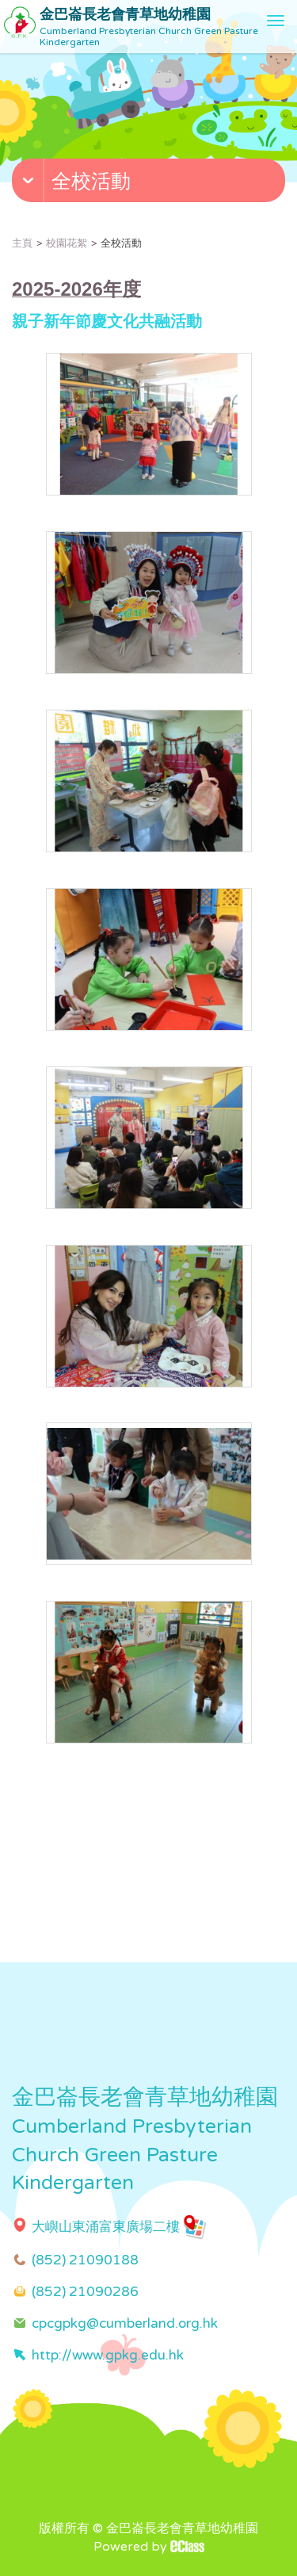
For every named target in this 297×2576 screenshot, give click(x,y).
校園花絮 (66, 243)
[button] (150, 184)
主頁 (22, 243)
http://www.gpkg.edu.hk (108, 2355)
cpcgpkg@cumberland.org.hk (125, 2323)
